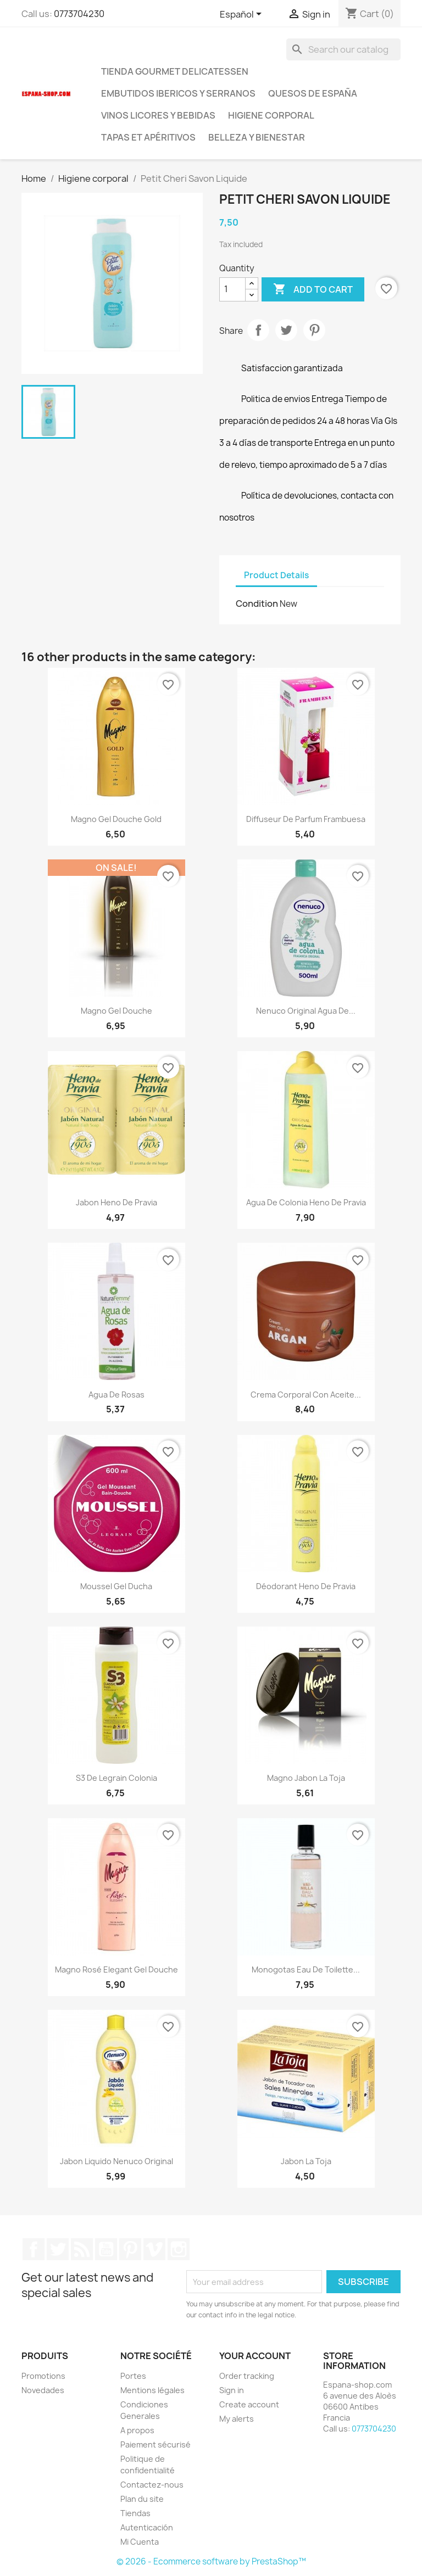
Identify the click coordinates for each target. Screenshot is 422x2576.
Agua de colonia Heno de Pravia (306, 1202)
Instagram (179, 2249)
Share (258, 330)
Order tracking (246, 2376)
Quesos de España (312, 93)
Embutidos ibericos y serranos (178, 93)
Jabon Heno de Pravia (116, 1202)
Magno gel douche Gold (116, 819)
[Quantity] (232, 289)
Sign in (231, 2390)
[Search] (343, 49)
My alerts (236, 2418)
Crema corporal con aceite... (306, 1394)
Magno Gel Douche (116, 1010)
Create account (249, 2404)
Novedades (42, 2390)
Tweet (286, 330)
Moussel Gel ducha (116, 1586)
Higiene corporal (271, 115)
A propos (137, 2430)
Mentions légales (152, 2390)
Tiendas (135, 2513)
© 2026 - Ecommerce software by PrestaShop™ (211, 2561)
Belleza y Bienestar (256, 137)
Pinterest (314, 330)
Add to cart (313, 289)
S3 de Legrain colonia (116, 1778)
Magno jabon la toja (306, 1778)
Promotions (43, 2376)
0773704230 (79, 14)
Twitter (58, 2249)
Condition (257, 603)
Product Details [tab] (276, 575)
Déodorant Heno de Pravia (306, 1586)
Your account (255, 2356)
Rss (82, 2249)
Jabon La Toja (306, 2161)
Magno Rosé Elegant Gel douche (116, 1969)
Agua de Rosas (116, 1394)
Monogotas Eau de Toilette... (306, 1969)
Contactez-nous (152, 2484)
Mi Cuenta (139, 2541)
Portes (133, 2376)
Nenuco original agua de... (306, 1010)
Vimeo (154, 2249)
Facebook (34, 2249)
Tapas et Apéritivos (148, 137)
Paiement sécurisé (155, 2444)
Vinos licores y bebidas (158, 115)
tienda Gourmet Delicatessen (174, 71)
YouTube (106, 2249)
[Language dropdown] (242, 14)
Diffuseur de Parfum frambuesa (305, 819)
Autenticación (146, 2527)
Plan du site (142, 2499)
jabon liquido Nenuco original (116, 2161)
